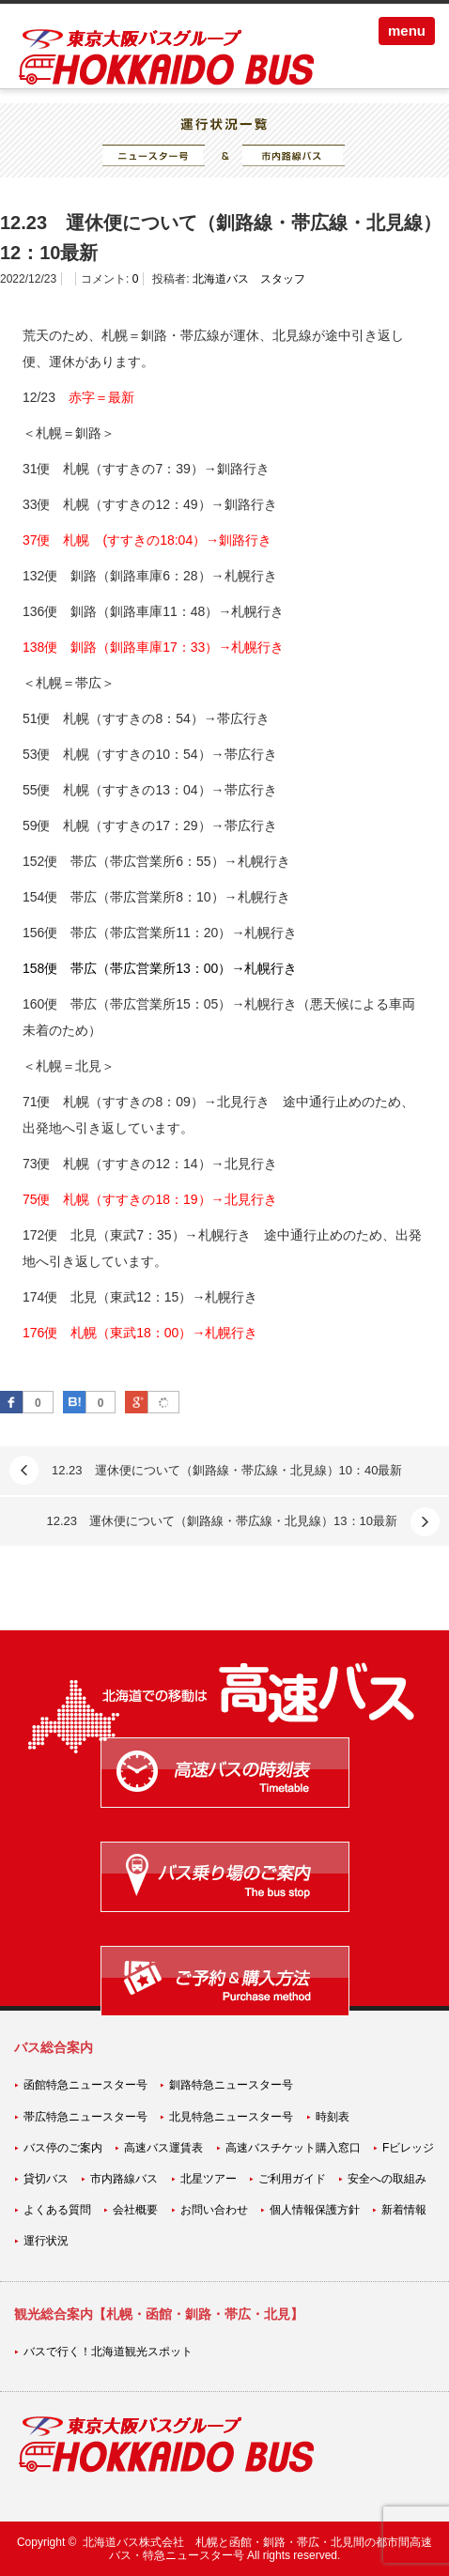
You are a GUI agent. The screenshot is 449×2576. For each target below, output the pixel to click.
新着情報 (403, 2209)
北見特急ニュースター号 (231, 2116)
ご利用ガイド (292, 2178)
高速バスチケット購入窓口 (293, 2147)
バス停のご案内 (62, 2147)
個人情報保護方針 (315, 2209)
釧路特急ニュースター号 (231, 2084)
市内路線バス (124, 2178)
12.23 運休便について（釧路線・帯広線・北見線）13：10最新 (222, 1521)
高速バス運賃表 (163, 2147)
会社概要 (135, 2209)
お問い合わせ (214, 2209)
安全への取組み (387, 2178)
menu (407, 31)
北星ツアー (208, 2178)
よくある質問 (57, 2209)
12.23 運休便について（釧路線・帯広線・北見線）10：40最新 (227, 1470)
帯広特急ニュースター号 (85, 2116)
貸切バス (46, 2178)
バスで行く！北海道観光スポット (108, 2351)
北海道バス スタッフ (249, 278)
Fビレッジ (408, 2147)
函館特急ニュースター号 (85, 2084)
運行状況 (46, 2240)
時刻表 (332, 2116)
